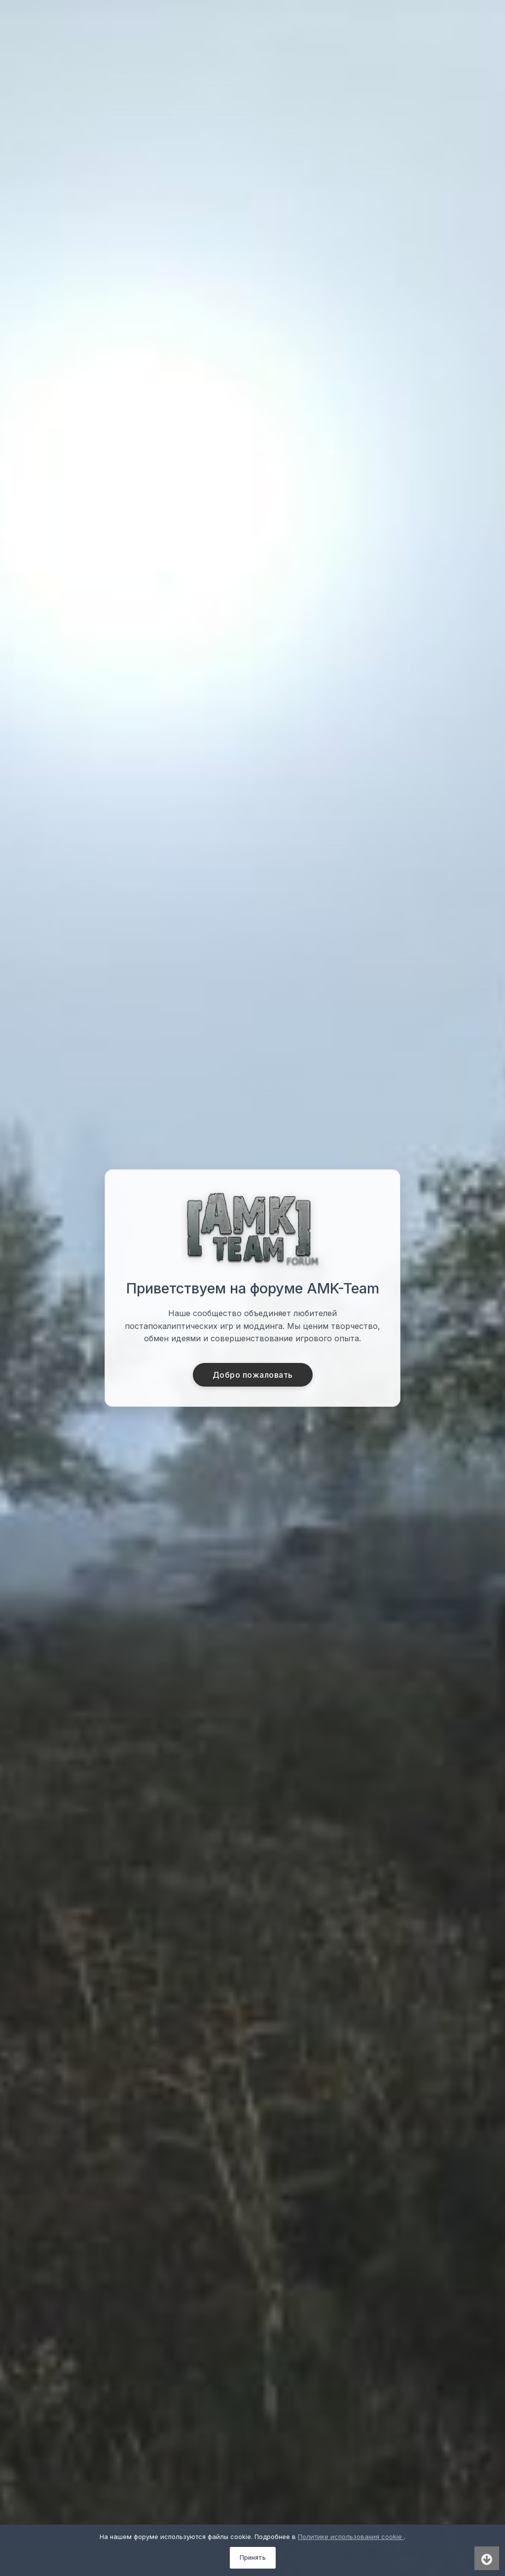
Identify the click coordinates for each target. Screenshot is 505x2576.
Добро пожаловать (253, 1375)
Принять (253, 2557)
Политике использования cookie (351, 2536)
